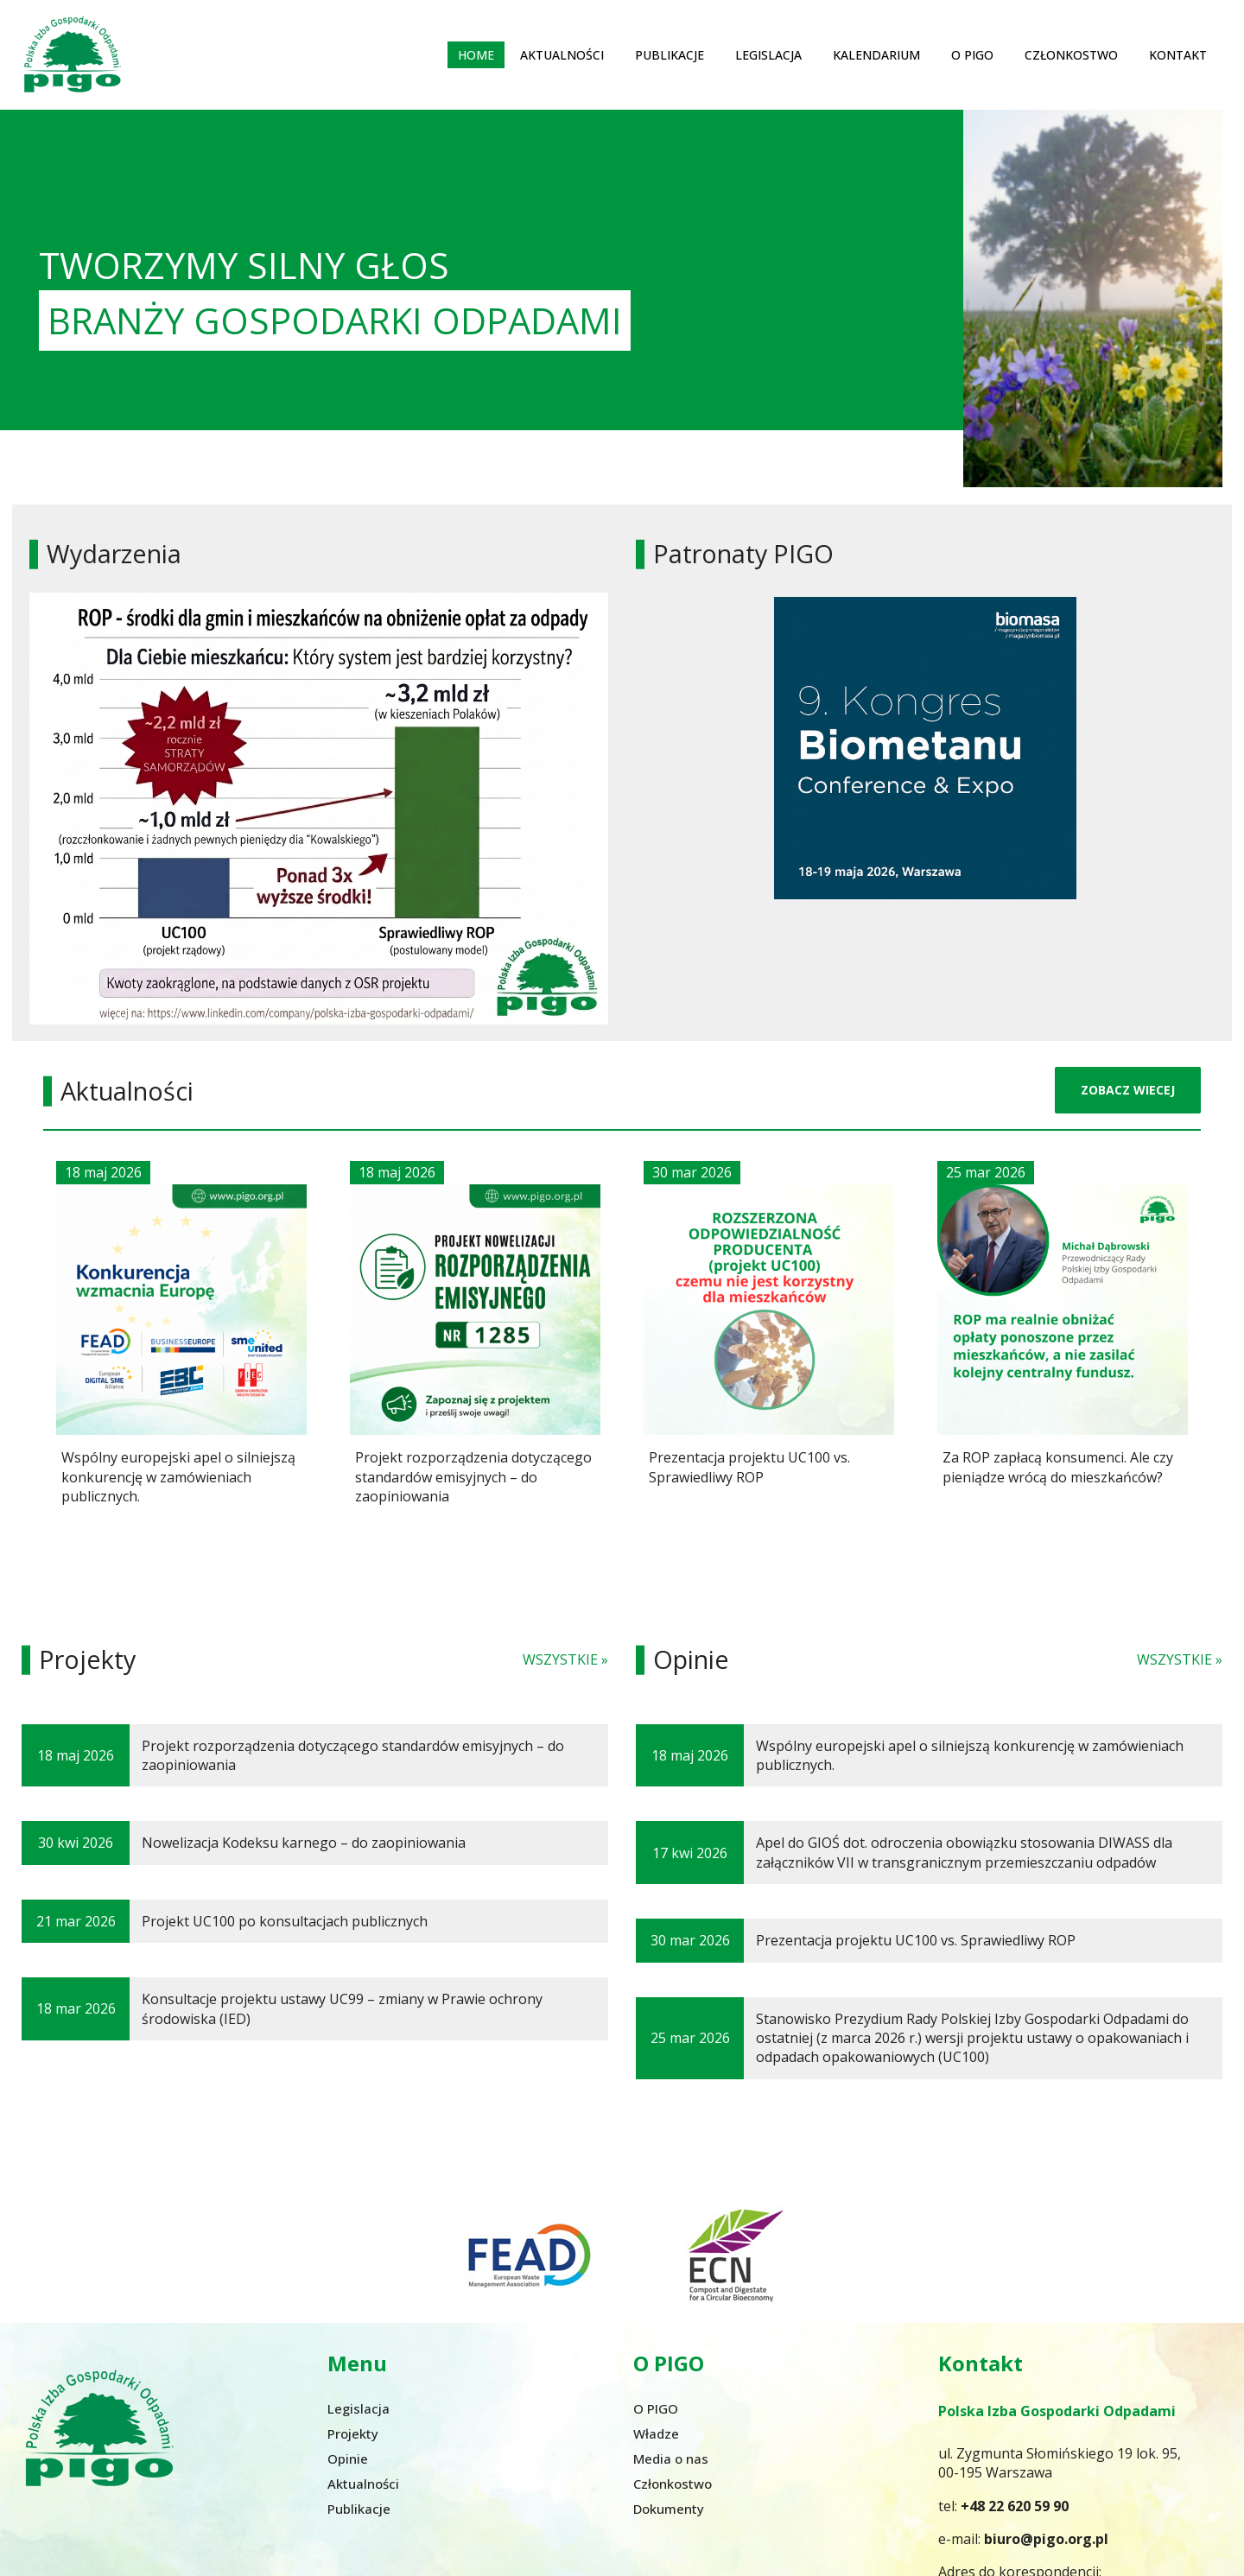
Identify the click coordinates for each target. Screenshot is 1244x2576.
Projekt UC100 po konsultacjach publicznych (285, 1918)
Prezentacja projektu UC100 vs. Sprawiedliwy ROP (916, 1938)
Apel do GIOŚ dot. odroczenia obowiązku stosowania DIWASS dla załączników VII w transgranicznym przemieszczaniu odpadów (964, 1850)
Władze (656, 2431)
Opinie (347, 2456)
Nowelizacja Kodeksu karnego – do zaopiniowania (304, 1840)
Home (476, 53)
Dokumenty (668, 2506)
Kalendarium (876, 53)
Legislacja (768, 53)
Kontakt (1178, 53)
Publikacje (669, 53)
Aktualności (562, 53)
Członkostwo (1071, 53)
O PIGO (972, 53)
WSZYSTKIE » (565, 1657)
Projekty (352, 2431)
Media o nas (670, 2456)
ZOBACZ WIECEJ (1128, 1088)
